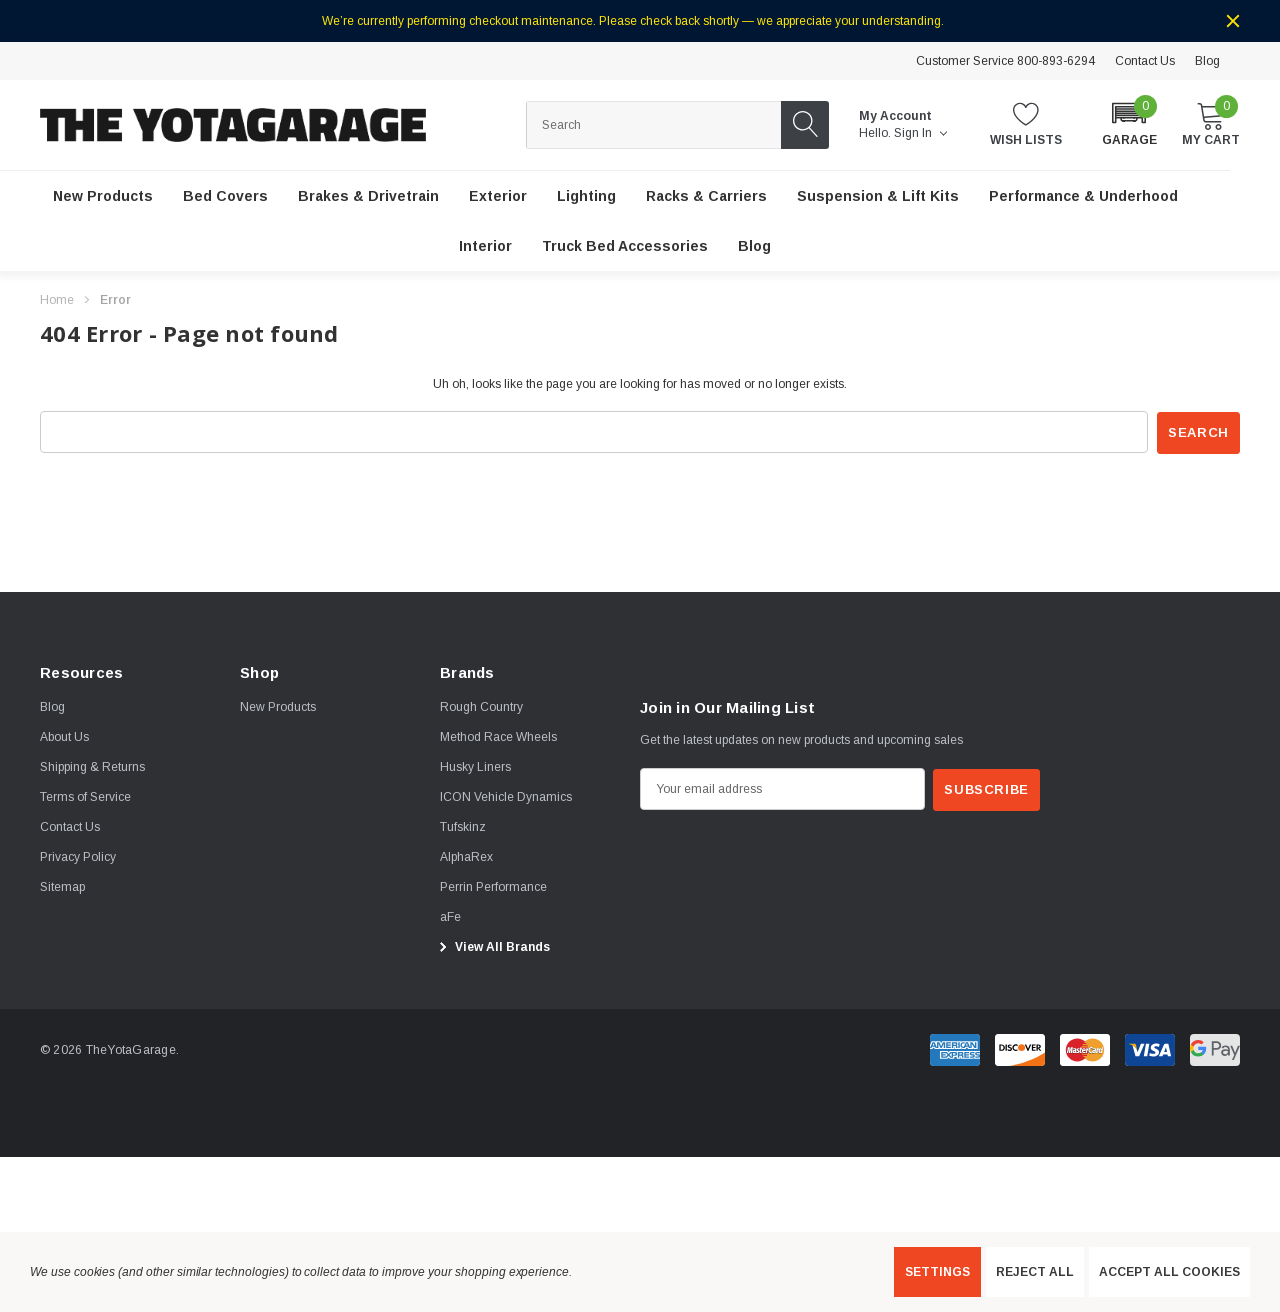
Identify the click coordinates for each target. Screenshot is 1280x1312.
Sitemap (62, 887)
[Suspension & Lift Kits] (878, 197)
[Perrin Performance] (493, 887)
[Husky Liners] (475, 767)
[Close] (1233, 21)
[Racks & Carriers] (706, 197)
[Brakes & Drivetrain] (368, 197)
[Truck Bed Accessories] (625, 247)
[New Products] (103, 197)
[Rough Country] (481, 707)
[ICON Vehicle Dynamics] (506, 797)
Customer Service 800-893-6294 (1005, 61)
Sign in (920, 133)
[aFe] (450, 917)
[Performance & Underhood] (1083, 197)
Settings (937, 1272)
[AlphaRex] (466, 857)
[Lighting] (586, 197)
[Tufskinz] (463, 827)
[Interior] (485, 247)
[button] (1129, 123)
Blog (1207, 61)
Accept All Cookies (1169, 1272)
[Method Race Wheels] (498, 737)
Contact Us (1145, 61)
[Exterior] (498, 197)
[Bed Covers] (225, 197)
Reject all (1035, 1272)
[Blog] (754, 247)
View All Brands (492, 947)
